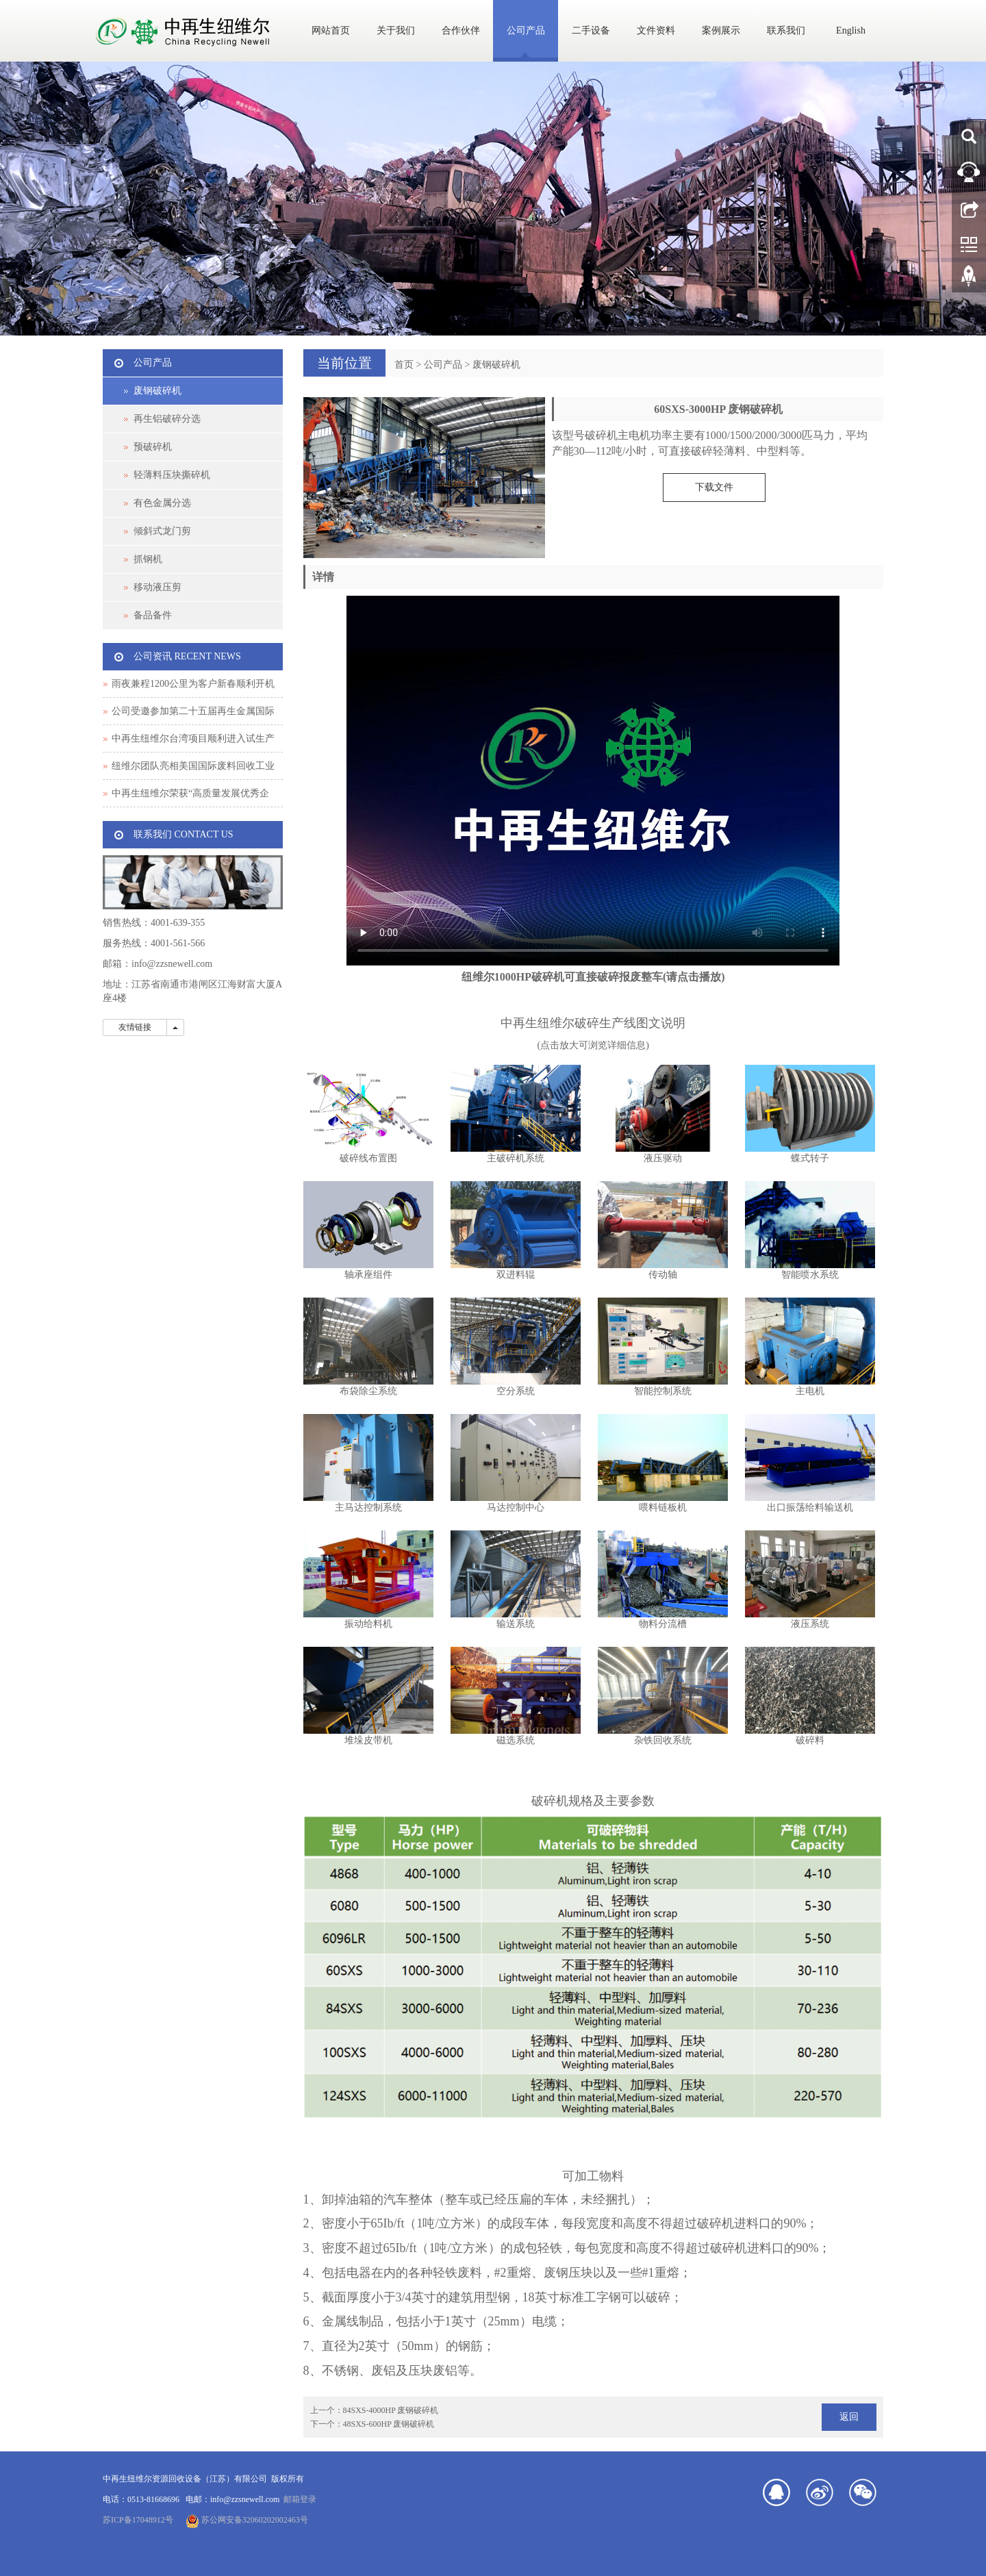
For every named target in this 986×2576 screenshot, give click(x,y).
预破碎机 (153, 447)
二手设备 (591, 30)
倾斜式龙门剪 (162, 531)
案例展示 (721, 30)
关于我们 (396, 30)
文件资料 (656, 30)
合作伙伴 (461, 30)
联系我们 (786, 30)
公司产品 (526, 30)
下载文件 (714, 487)
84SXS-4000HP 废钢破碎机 (391, 2410)
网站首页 (331, 30)
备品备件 (153, 615)
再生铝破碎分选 (167, 419)
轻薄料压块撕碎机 (172, 475)
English (850, 30)
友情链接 (135, 1027)
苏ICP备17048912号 (138, 2520)
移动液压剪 (157, 587)
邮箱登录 (299, 2499)
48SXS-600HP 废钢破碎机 (389, 2424)
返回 (849, 2417)
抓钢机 (148, 559)
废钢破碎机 (496, 364)
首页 (404, 364)
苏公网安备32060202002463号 (247, 2520)
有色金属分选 (162, 503)
